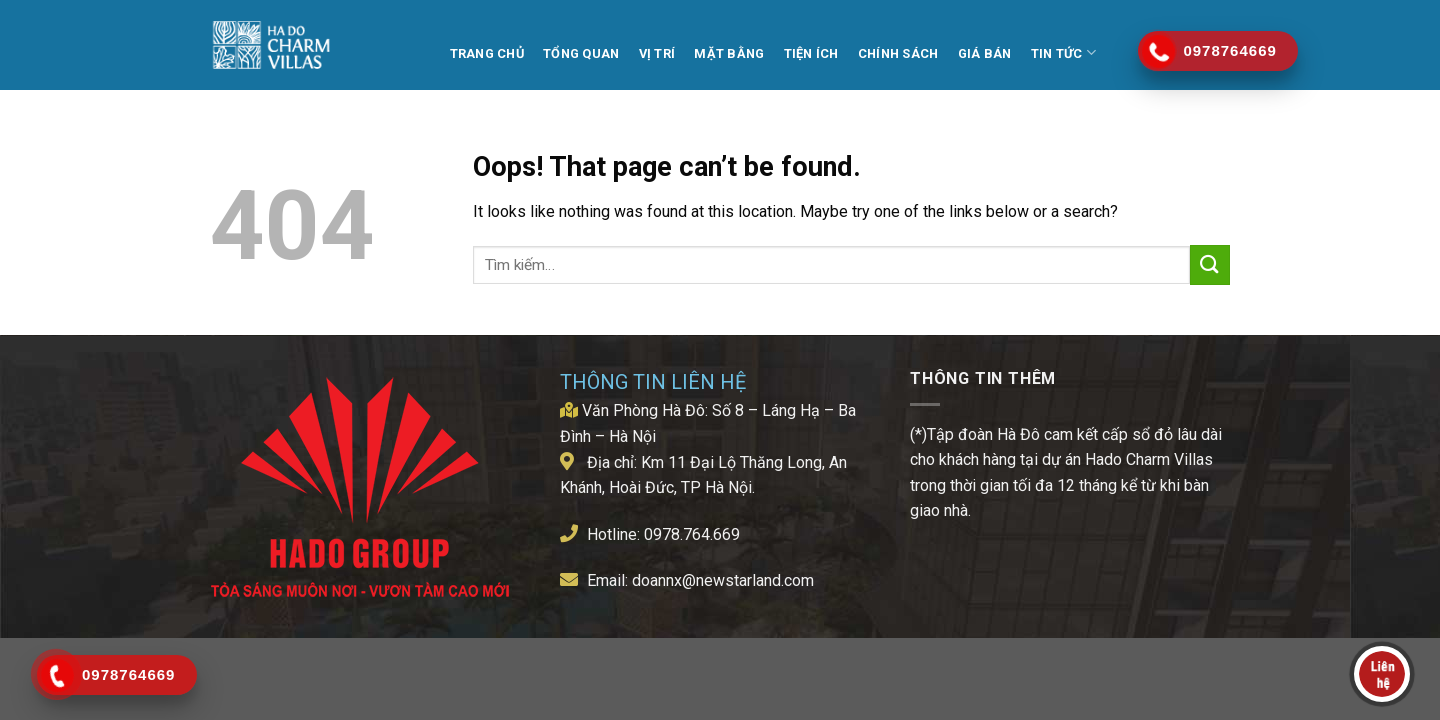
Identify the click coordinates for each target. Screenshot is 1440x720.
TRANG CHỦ (487, 53)
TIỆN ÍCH (811, 53)
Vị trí (657, 53)
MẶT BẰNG (729, 53)
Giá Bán (985, 53)
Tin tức (1063, 52)
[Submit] (1210, 264)
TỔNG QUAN (581, 53)
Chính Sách (898, 53)
